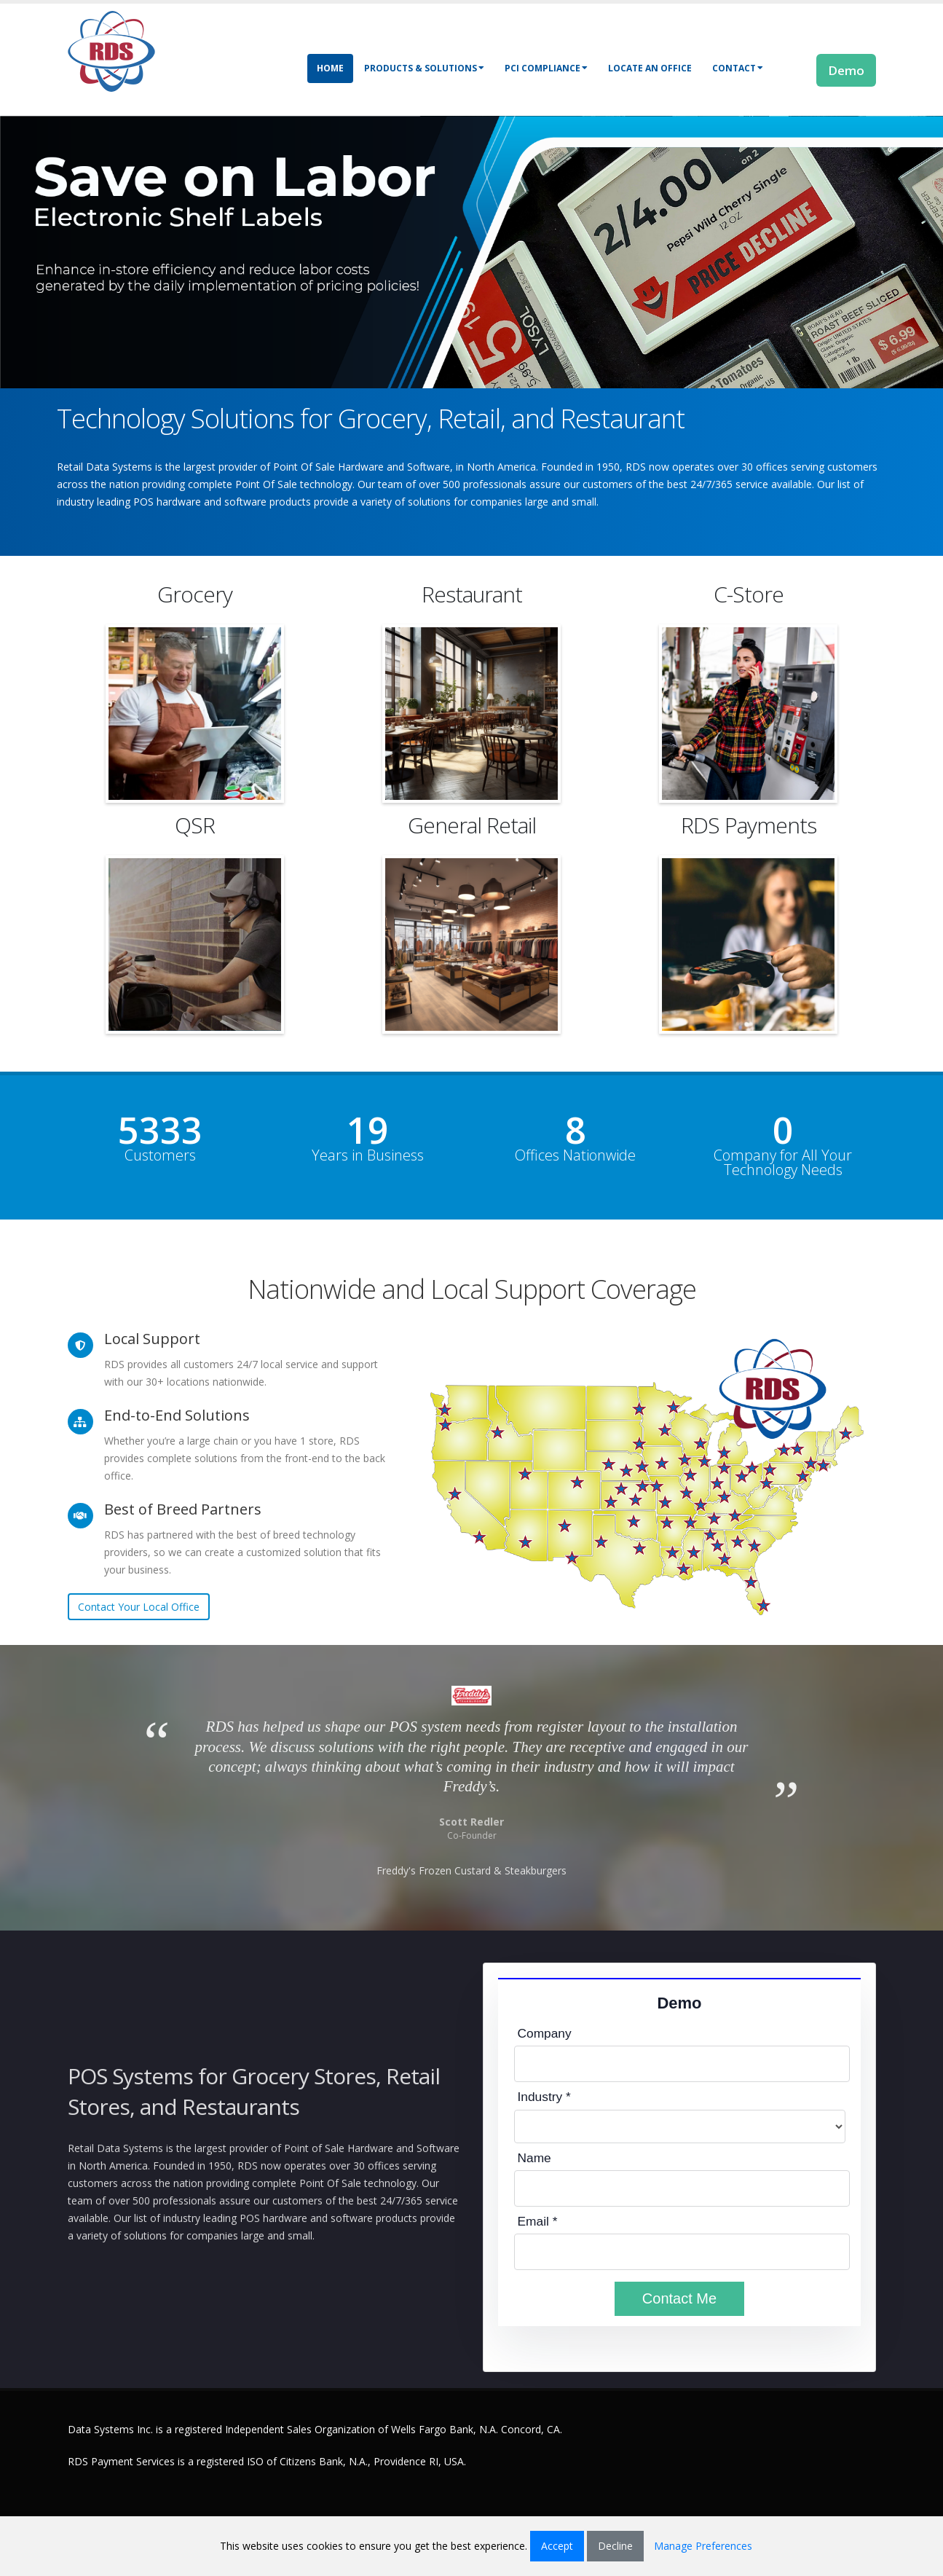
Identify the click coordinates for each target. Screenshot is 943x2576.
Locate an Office (650, 68)
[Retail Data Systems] (111, 49)
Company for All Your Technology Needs (783, 1162)
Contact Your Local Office (139, 1607)
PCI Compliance (546, 68)
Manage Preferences (703, 2546)
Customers (160, 1155)
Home (330, 68)
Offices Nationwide (575, 1155)
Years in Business (368, 1155)
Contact (737, 68)
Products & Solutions (424, 68)
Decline (615, 2546)
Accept (557, 2546)
